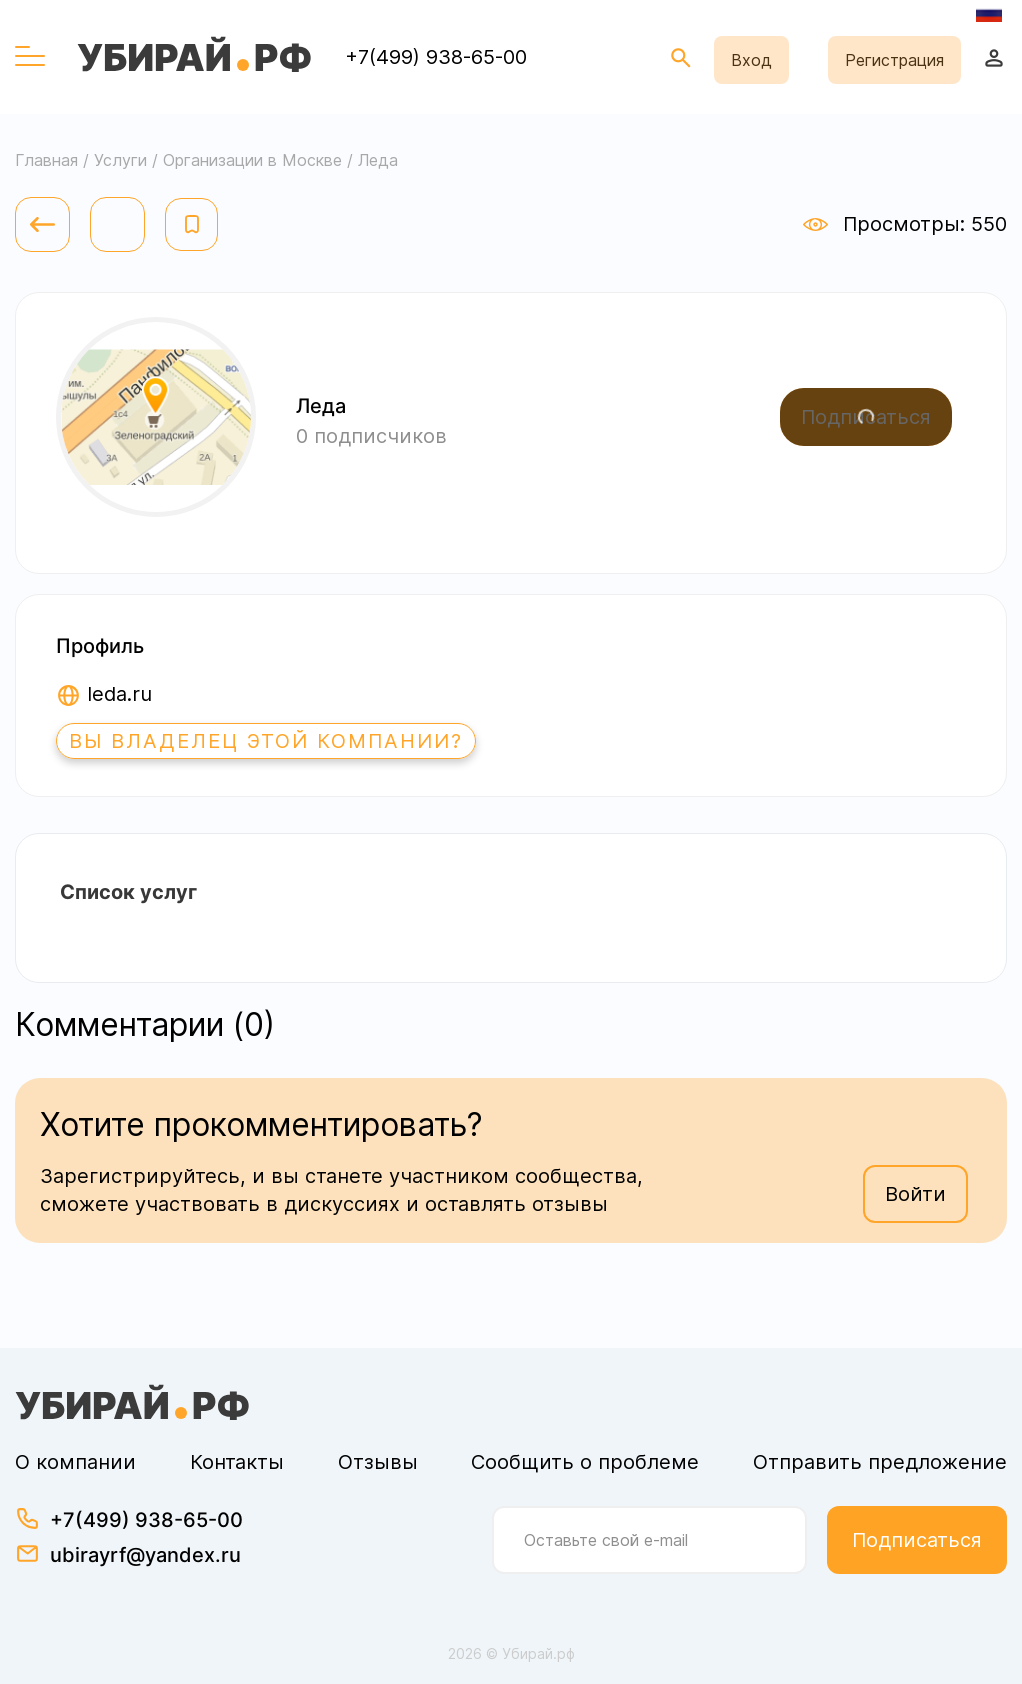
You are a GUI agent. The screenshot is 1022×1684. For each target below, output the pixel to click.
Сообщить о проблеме (585, 1462)
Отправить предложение (880, 1462)
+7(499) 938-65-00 (436, 57)
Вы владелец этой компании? (266, 741)
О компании (75, 1462)
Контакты (237, 1462)
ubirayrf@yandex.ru (145, 1555)
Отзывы (378, 1462)
